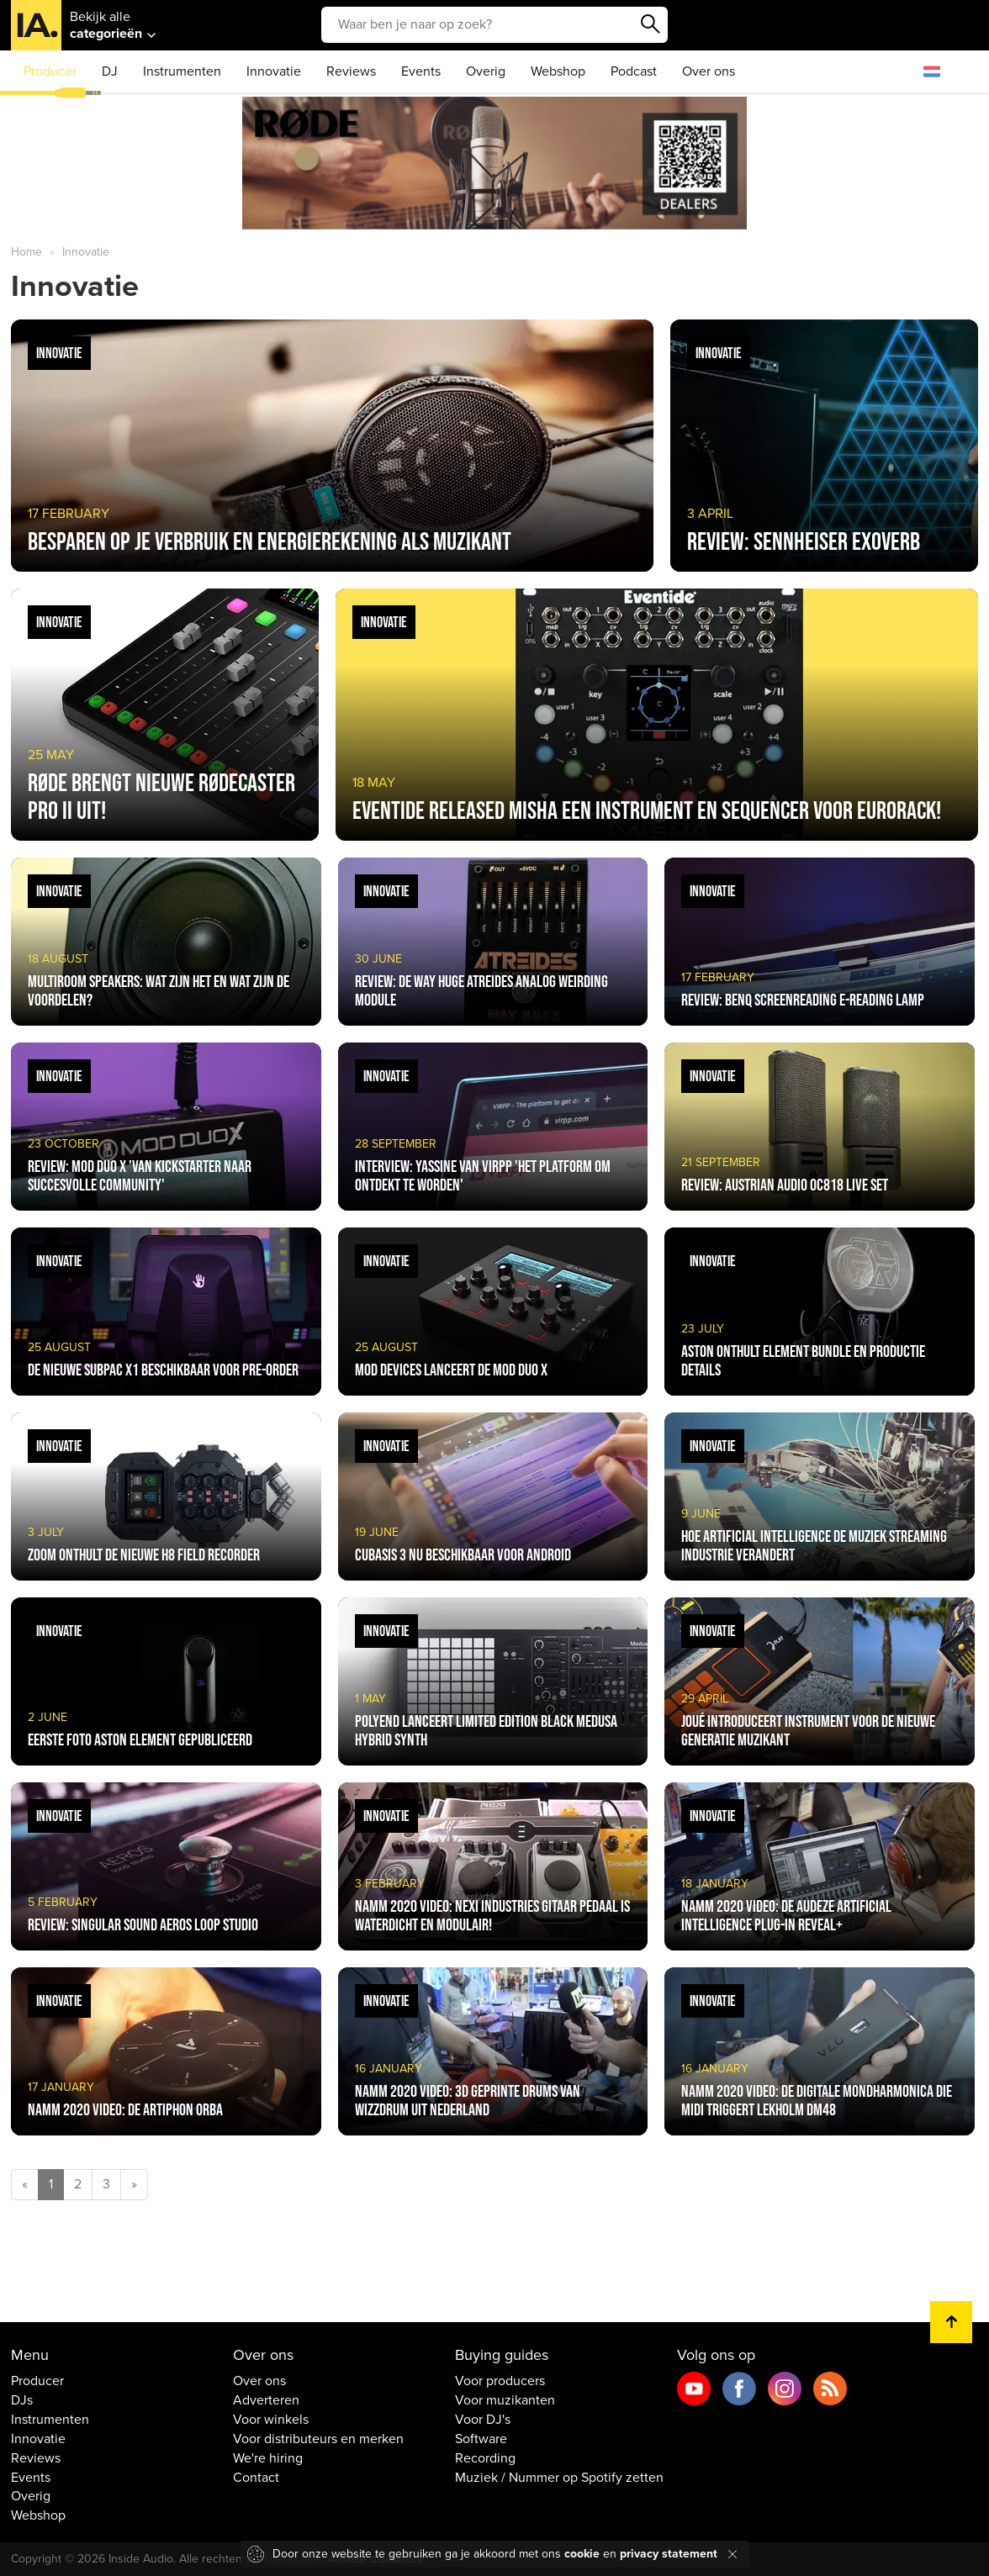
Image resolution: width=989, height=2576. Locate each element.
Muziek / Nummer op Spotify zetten (559, 2477)
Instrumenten (182, 71)
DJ (110, 71)
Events (421, 71)
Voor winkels (271, 2419)
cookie (582, 2554)
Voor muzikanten (505, 2400)
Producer (50, 71)
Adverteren (266, 2400)
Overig (485, 71)
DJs (22, 2400)
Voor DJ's (482, 2419)
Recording (485, 2458)
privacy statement (668, 2554)
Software (481, 2439)
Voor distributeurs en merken (318, 2439)
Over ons (708, 71)
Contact (256, 2477)
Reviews (351, 71)
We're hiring (268, 2458)
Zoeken (651, 24)
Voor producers (500, 2381)
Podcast (634, 71)
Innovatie (273, 71)
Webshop (558, 71)
